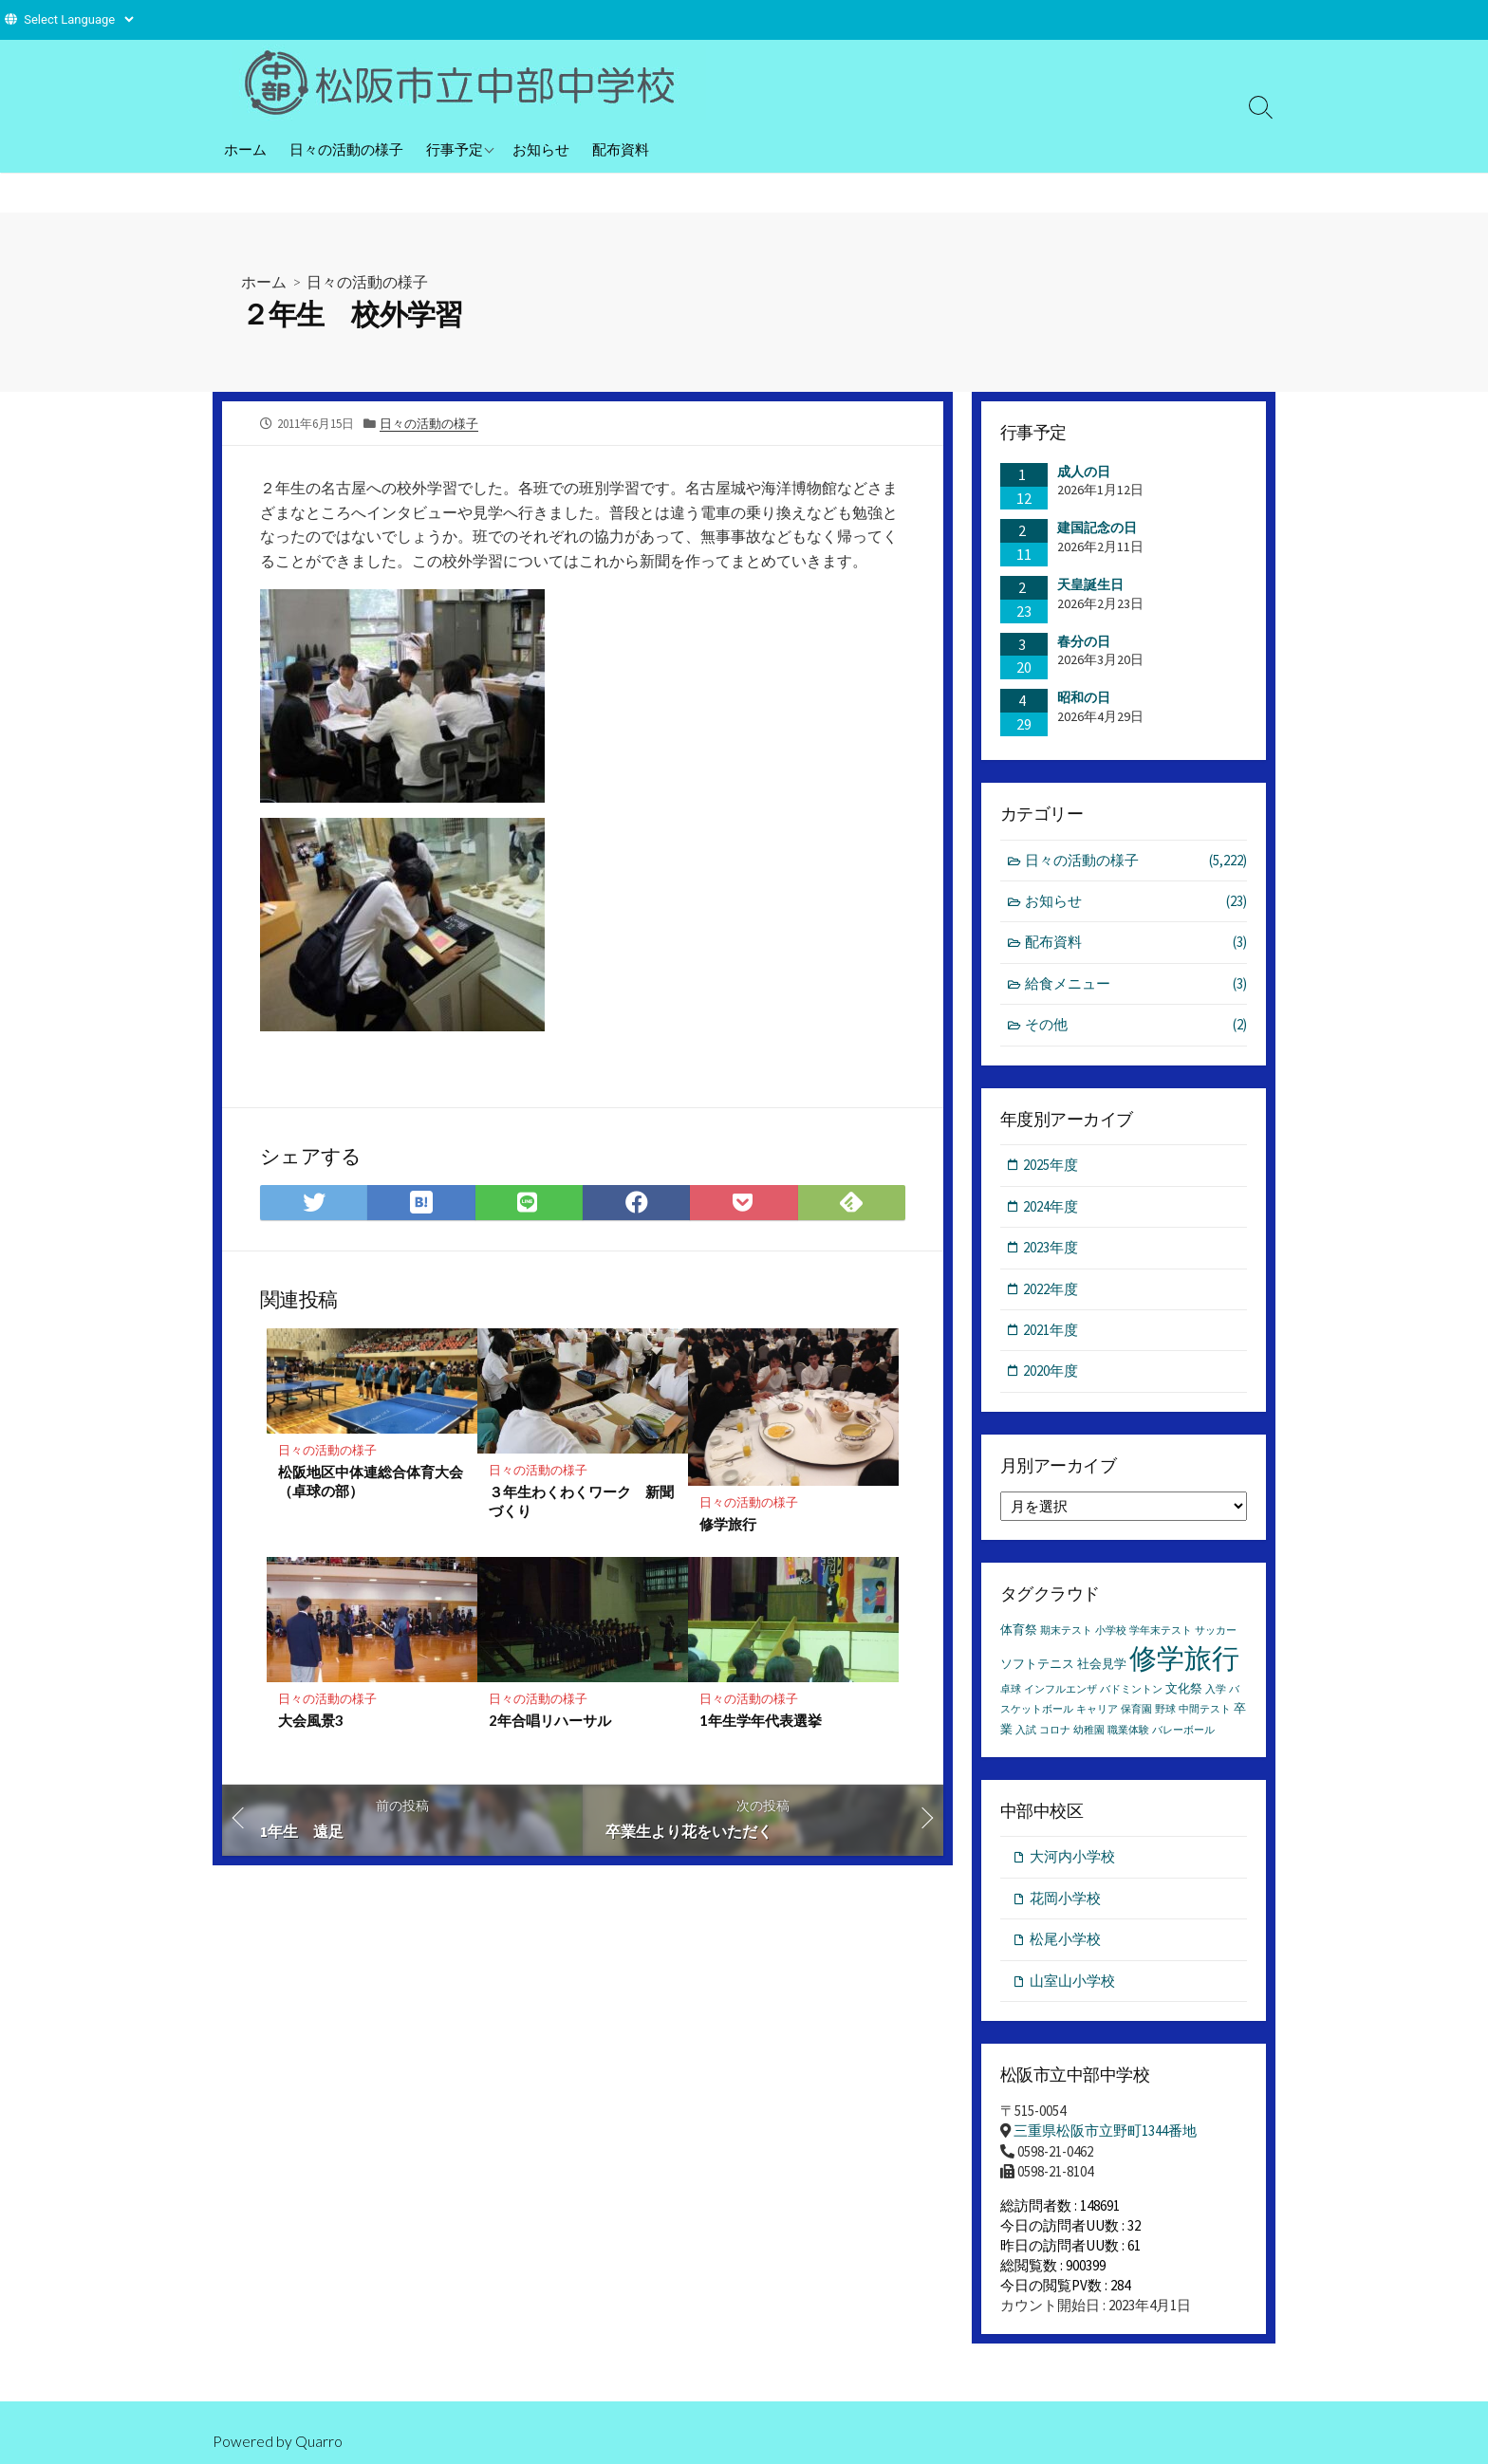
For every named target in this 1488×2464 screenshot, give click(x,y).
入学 (1215, 1691)
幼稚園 (1089, 1731)
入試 (1025, 1731)
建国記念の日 (1097, 527)
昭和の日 (1083, 697)
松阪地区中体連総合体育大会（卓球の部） (370, 1481)
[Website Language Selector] (78, 19)
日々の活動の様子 (346, 148)
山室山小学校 (1072, 1982)
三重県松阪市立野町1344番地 (1105, 2132)
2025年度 (1051, 1166)
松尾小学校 (1065, 1941)
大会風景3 (311, 1721)
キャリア (1097, 1711)
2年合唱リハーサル (550, 1721)
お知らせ (540, 148)
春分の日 (1083, 641)
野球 (1165, 1711)
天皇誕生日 (1090, 584)
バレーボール (1183, 1731)
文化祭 (1183, 1690)
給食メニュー (1136, 984)
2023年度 (1051, 1248)
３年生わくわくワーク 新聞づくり (581, 1501)
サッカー (1216, 1632)
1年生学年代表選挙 (760, 1721)
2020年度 (1051, 1372)
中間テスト (1205, 1711)
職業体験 (1128, 1731)
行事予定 (454, 148)
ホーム (245, 148)
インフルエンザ (1060, 1691)
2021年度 (1051, 1331)
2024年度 (1051, 1207)
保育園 (1136, 1711)
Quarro (319, 2441)
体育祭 (1018, 1631)
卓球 (1010, 1691)
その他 (1136, 1026)
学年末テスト (1160, 1632)
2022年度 (1051, 1290)
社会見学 (1101, 1665)
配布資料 (620, 148)
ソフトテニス (1037, 1665)
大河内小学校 (1072, 1858)
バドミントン (1131, 1691)
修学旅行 (727, 1524)
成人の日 (1083, 471)
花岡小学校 (1065, 1899)
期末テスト (1066, 1632)
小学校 (1110, 1632)
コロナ (1054, 1731)
